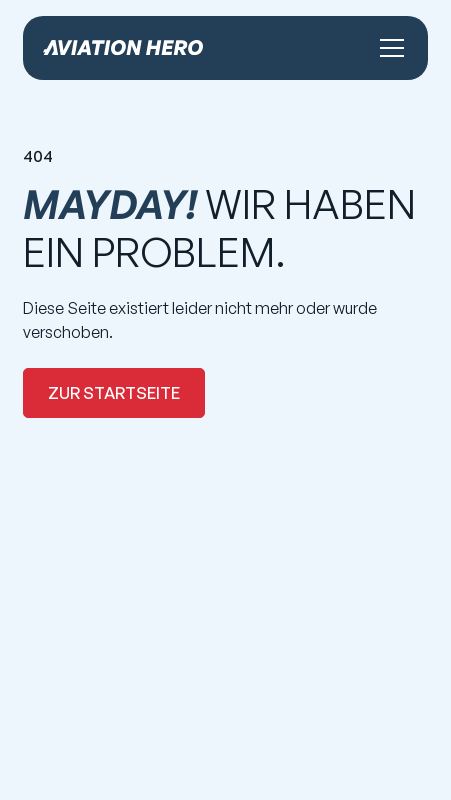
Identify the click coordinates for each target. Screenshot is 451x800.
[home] (123, 47)
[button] (388, 48)
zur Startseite (114, 393)
